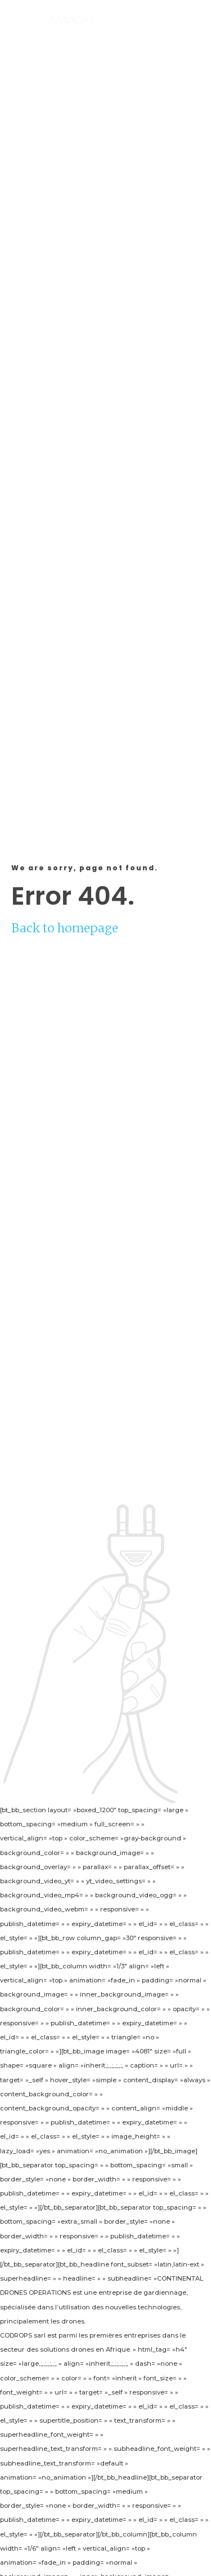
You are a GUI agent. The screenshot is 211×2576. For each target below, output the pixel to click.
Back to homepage (64, 928)
